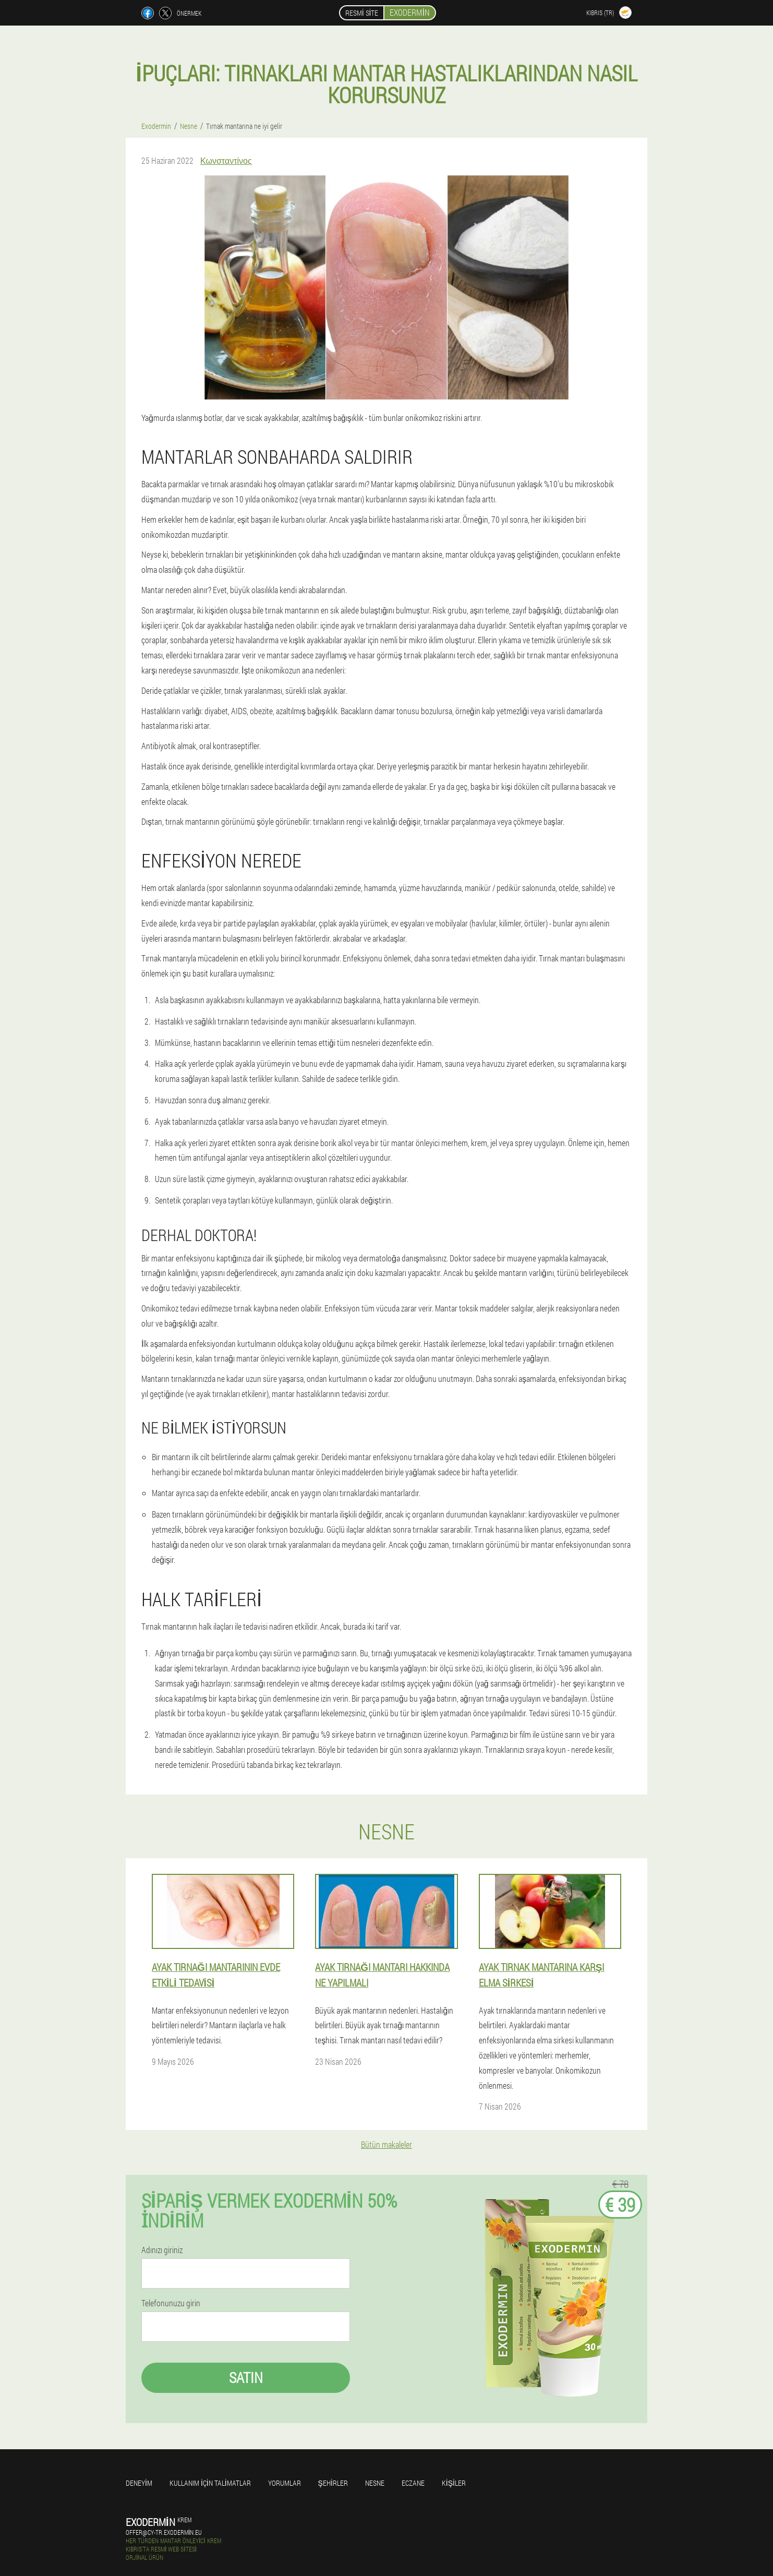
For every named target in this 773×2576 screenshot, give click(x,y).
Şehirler (333, 2483)
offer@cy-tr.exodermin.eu (164, 2532)
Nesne (374, 2483)
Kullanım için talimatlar (210, 2483)
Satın (246, 2377)
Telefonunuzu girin (170, 2303)
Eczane (413, 2483)
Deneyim (139, 2483)
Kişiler (454, 2483)
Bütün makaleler (386, 2144)
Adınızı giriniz (162, 2250)
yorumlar (284, 2483)
